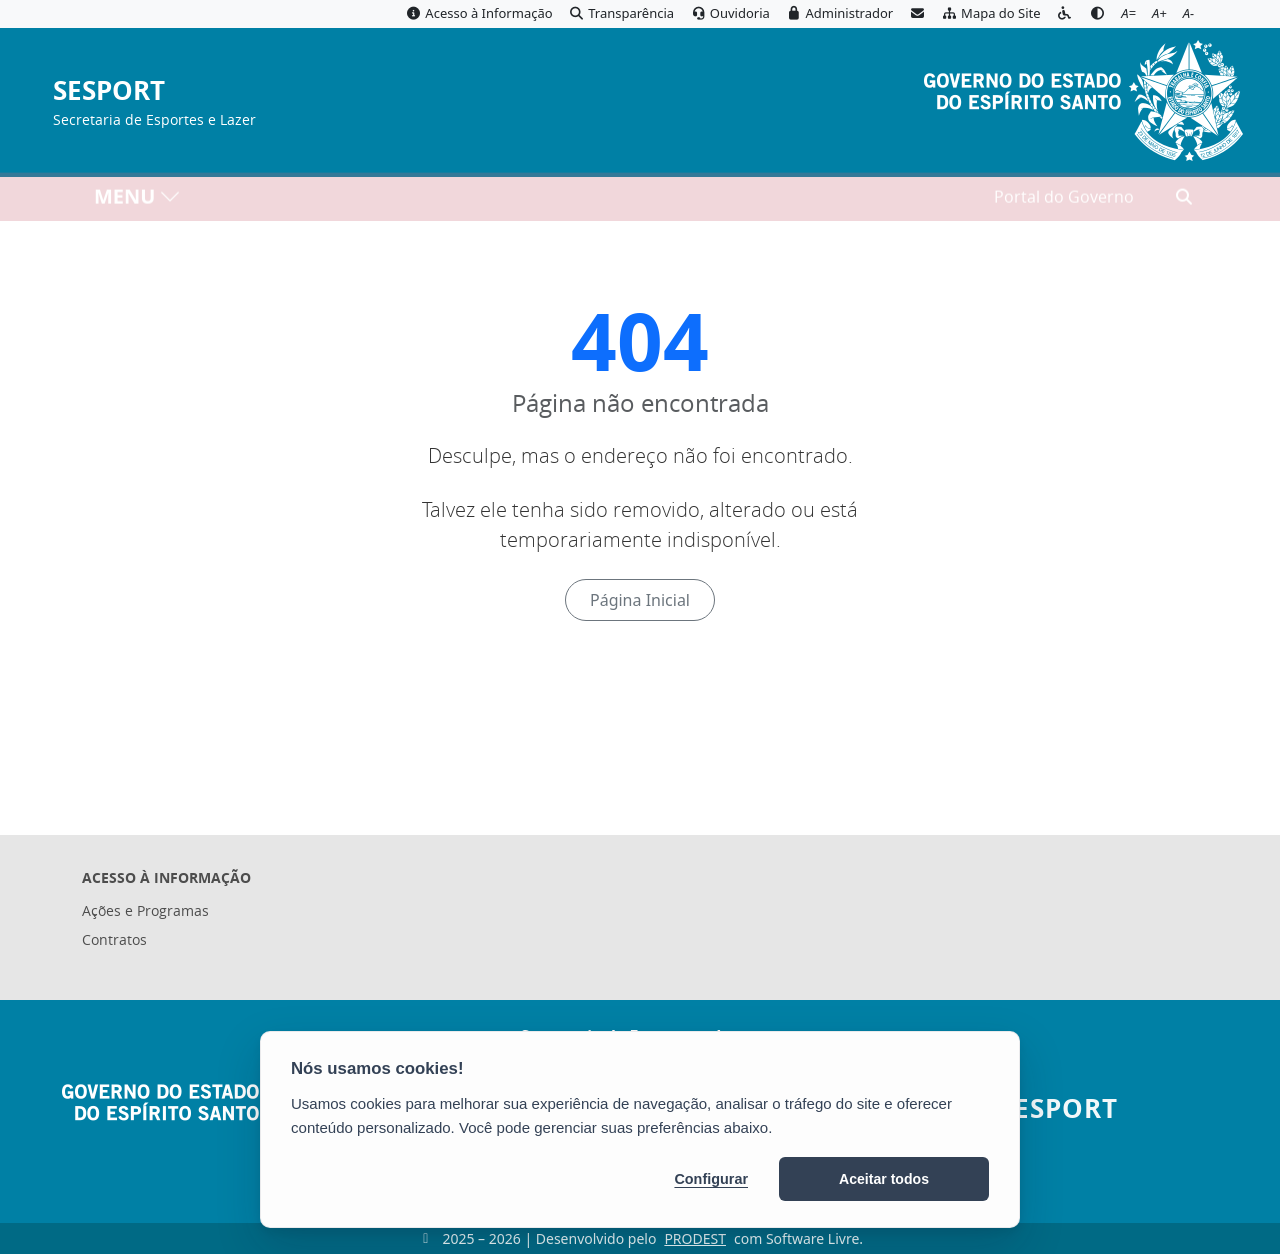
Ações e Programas (145, 910)
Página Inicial (640, 600)
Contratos (114, 939)
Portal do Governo (1064, 201)
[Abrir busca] (1184, 201)
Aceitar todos (884, 1179)
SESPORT (109, 91)
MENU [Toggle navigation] (137, 200)
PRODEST (695, 1238)
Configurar (711, 1179)
